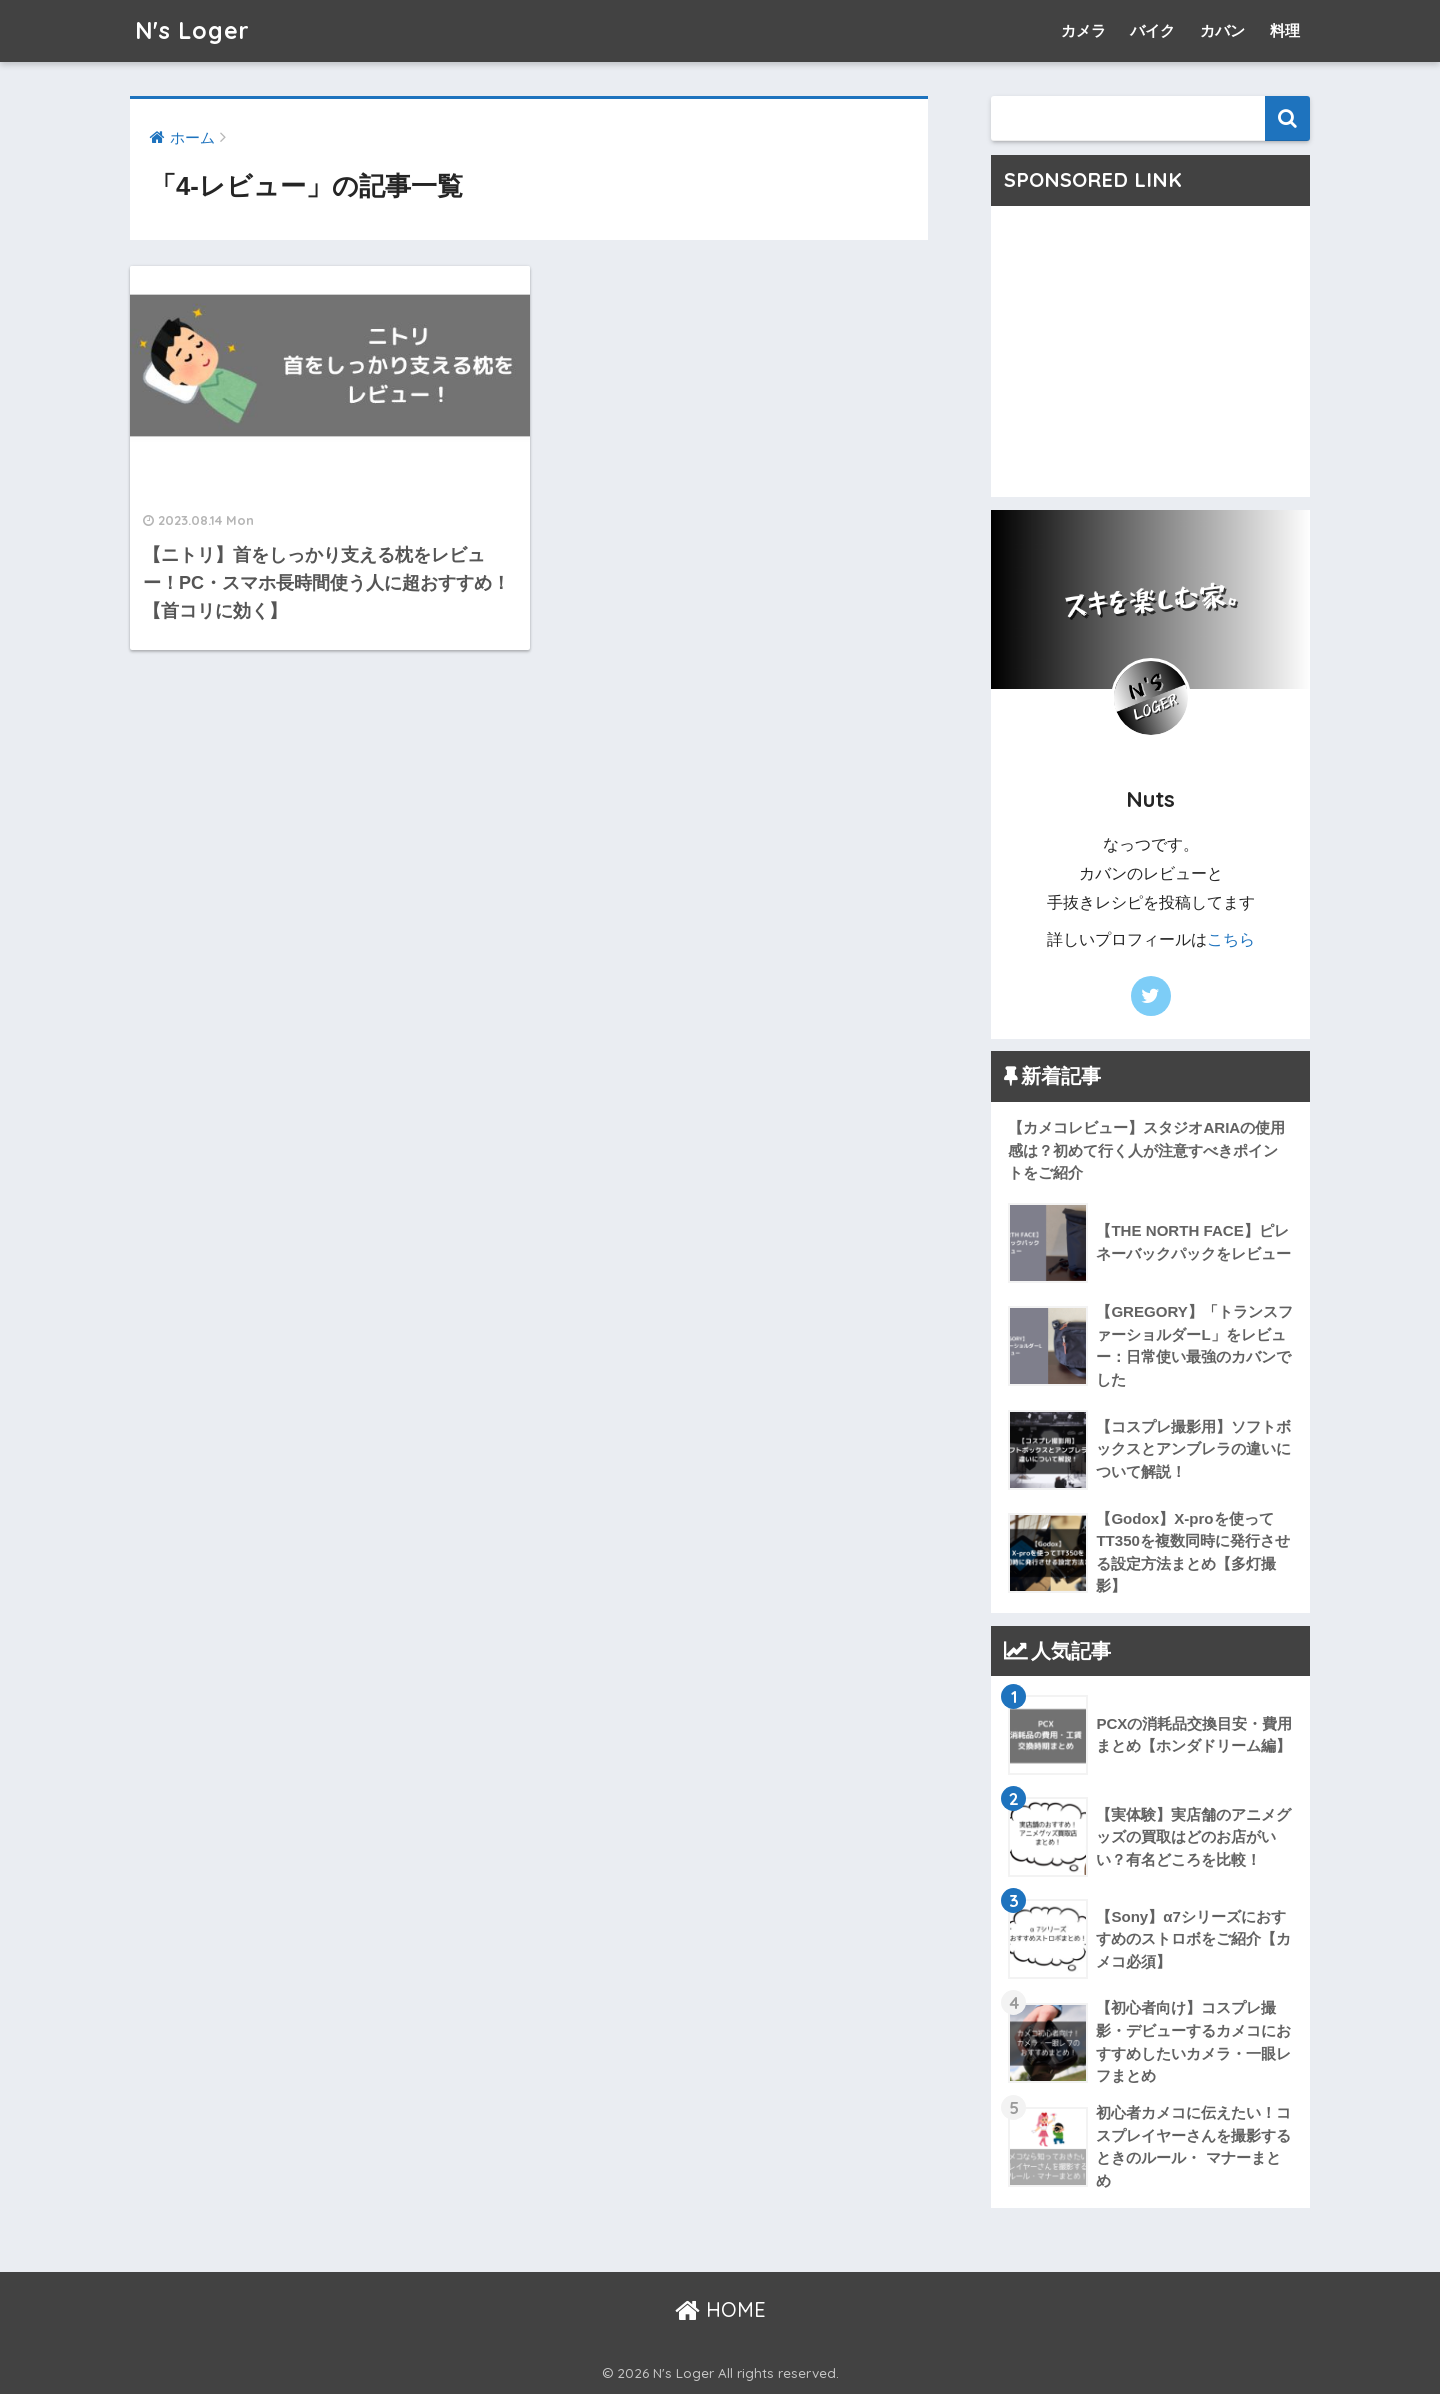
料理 (1285, 30)
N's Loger (192, 30)
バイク (1152, 30)
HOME (720, 2309)
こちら (1231, 939)
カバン (1222, 30)
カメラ (1083, 30)
